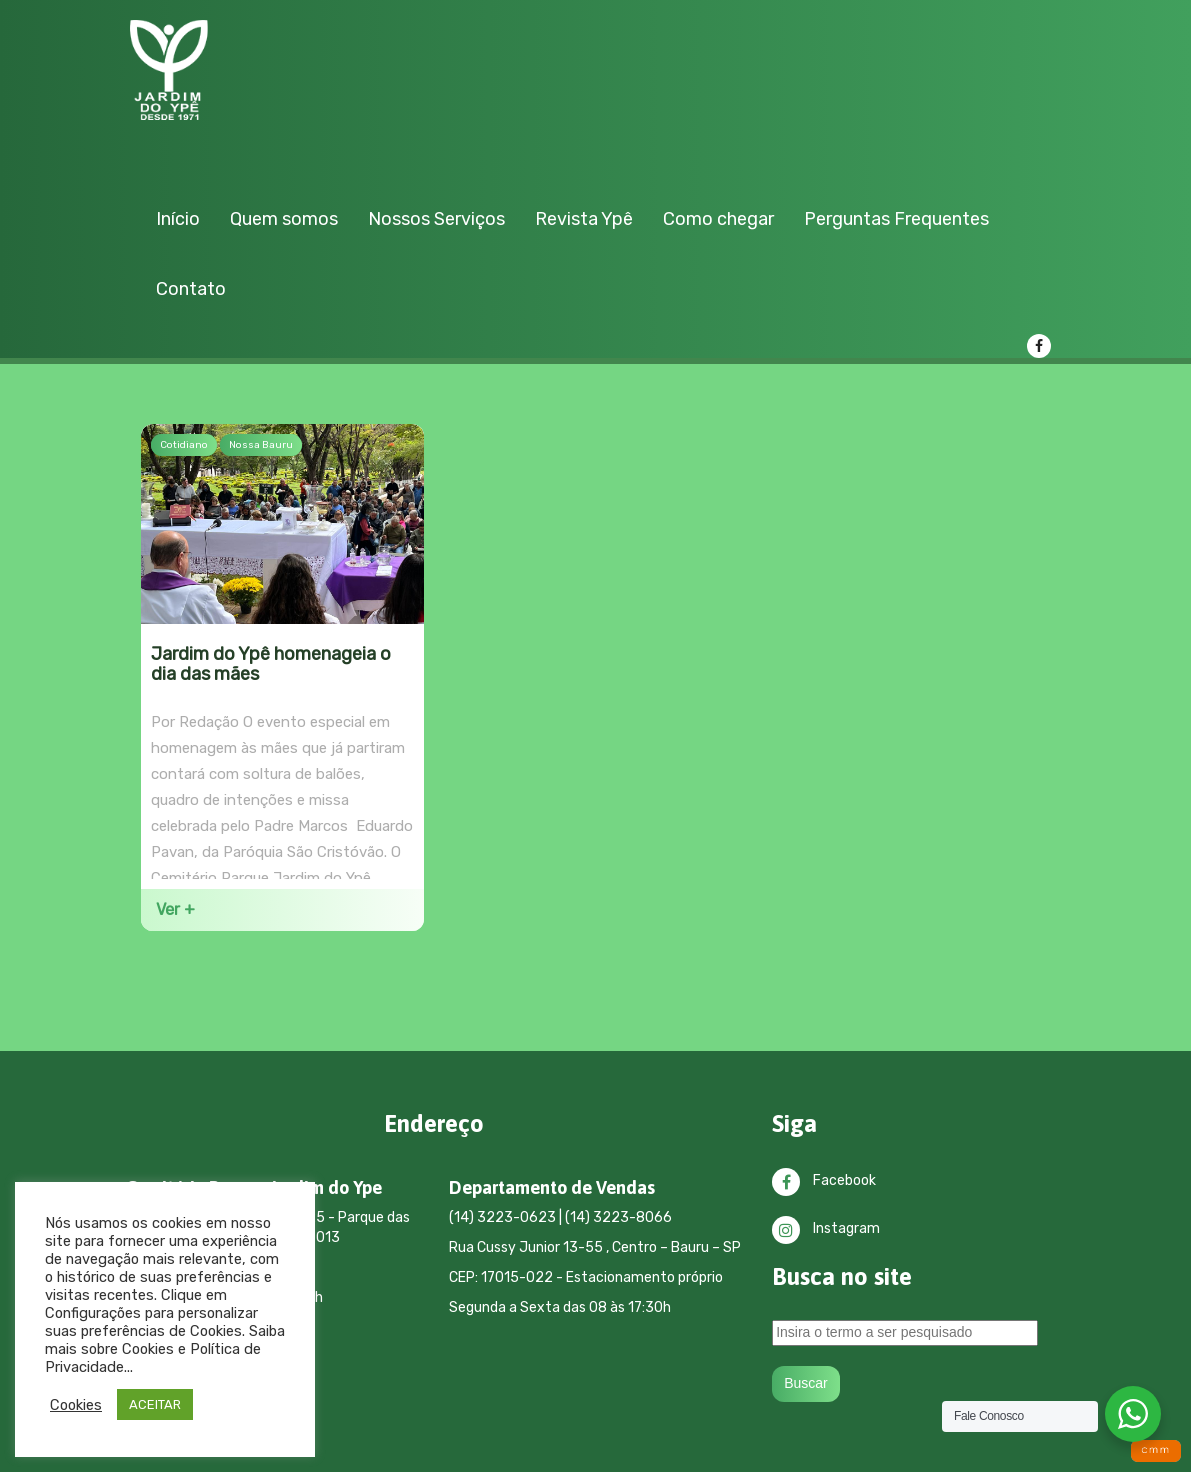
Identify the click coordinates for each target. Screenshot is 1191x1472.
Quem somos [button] (284, 219)
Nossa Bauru (261, 445)
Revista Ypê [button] (584, 219)
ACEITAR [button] (155, 1404)
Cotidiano (184, 445)
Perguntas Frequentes (896, 219)
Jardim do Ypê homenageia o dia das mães (271, 664)
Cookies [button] (76, 1405)
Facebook (824, 1180)
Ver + (175, 909)
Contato (191, 289)
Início (178, 219)
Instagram (826, 1228)
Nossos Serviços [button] (436, 219)
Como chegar (718, 219)
